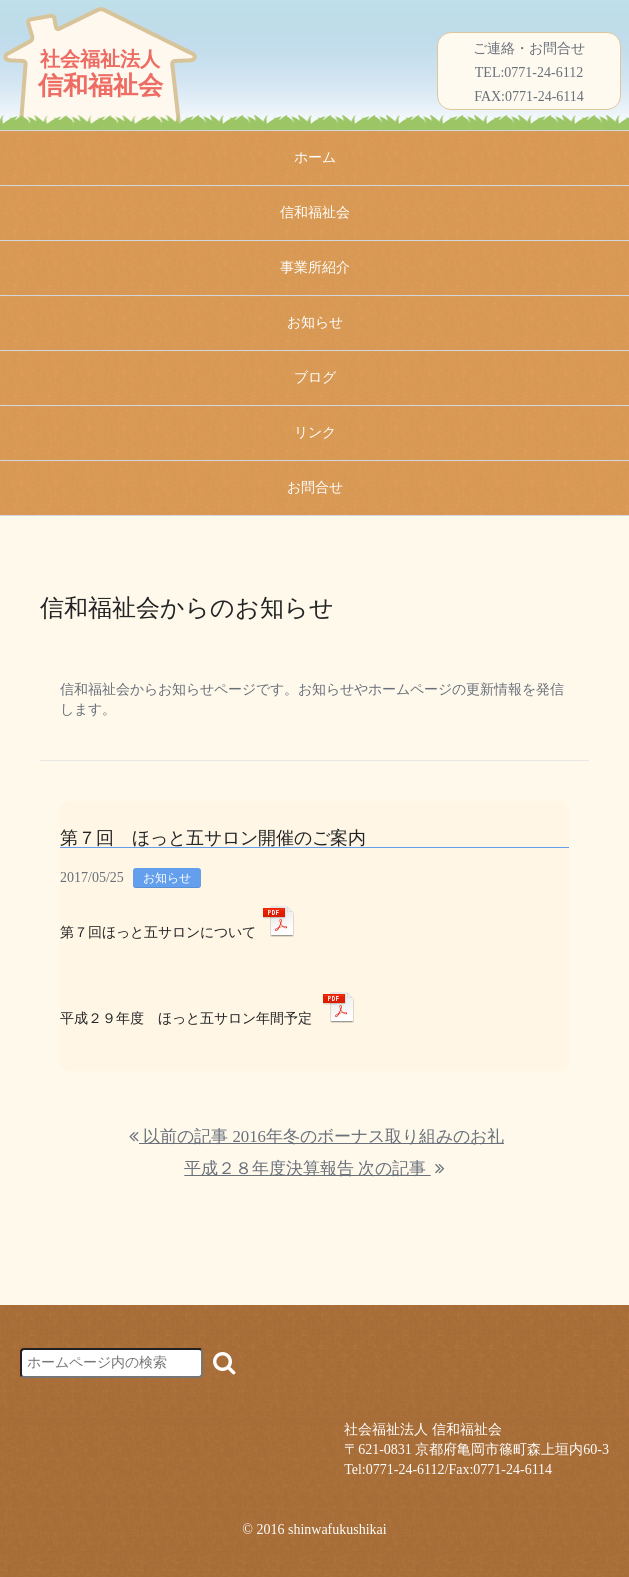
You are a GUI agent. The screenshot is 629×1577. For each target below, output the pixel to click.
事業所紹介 (315, 267)
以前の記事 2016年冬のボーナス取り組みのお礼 (316, 1136)
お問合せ (315, 487)
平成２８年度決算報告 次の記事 (314, 1168)
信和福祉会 (315, 212)
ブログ (315, 377)
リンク (315, 432)
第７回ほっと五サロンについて (158, 932)
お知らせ (315, 322)
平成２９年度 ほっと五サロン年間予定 (186, 1018)
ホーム (315, 157)
